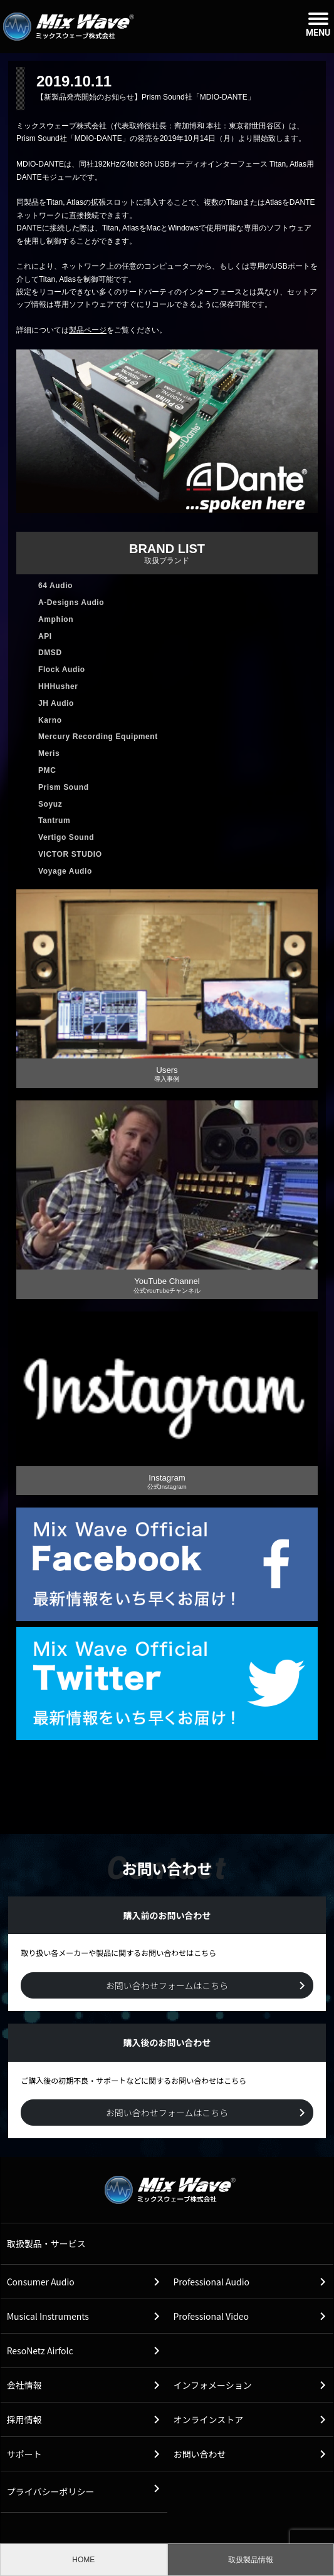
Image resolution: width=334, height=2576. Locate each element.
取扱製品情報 (250, 2559)
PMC (47, 770)
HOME (83, 2559)
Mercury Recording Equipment (98, 736)
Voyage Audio (65, 871)
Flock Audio (61, 669)
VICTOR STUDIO (70, 854)
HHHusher (58, 686)
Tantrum (54, 820)
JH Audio (56, 703)
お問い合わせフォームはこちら (167, 1985)
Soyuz (50, 804)
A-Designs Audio (71, 602)
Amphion (55, 619)
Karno (50, 720)
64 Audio (55, 585)
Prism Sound (63, 787)
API (45, 636)
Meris (49, 753)
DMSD (50, 652)
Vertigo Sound (66, 837)
